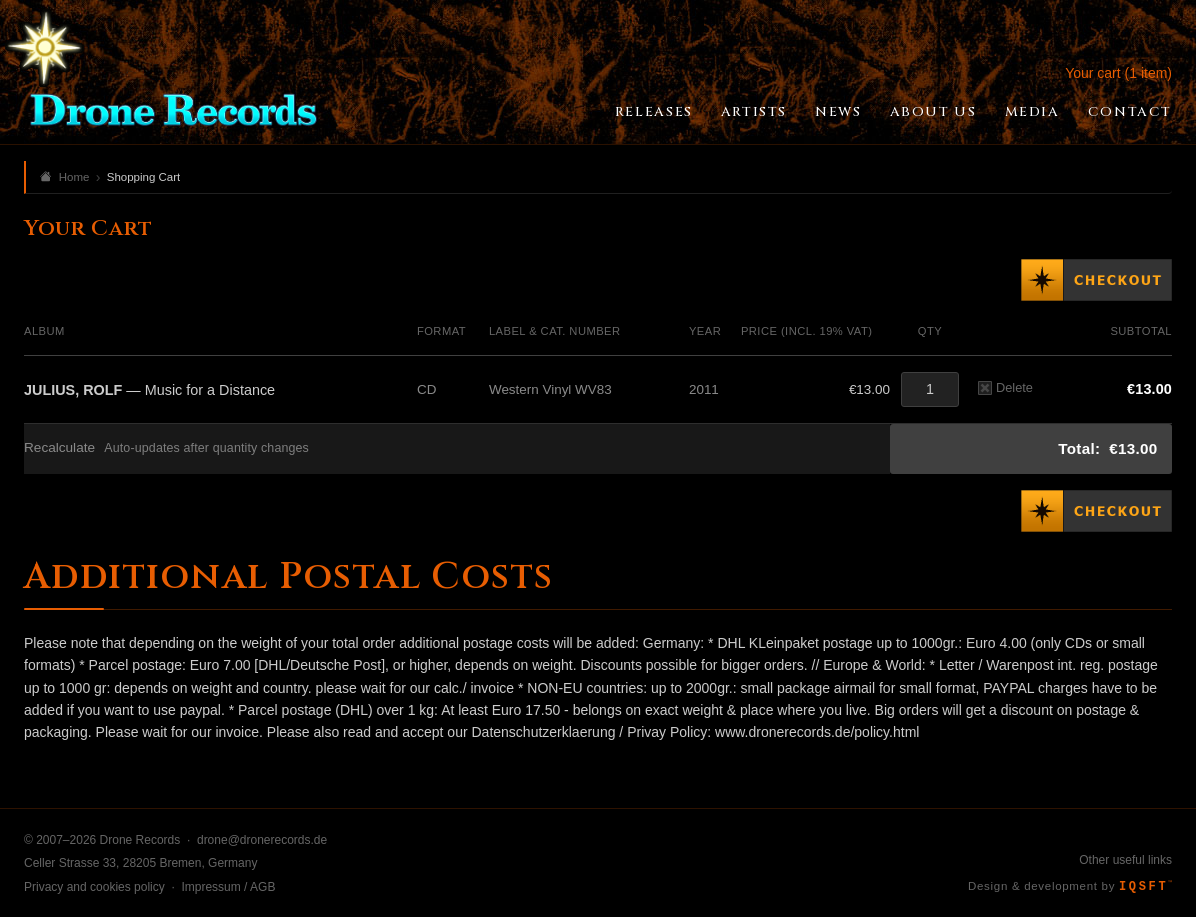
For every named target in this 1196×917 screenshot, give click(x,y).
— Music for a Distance (149, 390)
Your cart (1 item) (1118, 73)
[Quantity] (930, 389)
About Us (933, 112)
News (838, 112)
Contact (1130, 112)
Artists (754, 112)
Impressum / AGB (228, 887)
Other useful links (1125, 860)
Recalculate (59, 447)
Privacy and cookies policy (94, 887)
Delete (1005, 387)
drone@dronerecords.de (262, 840)
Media (1032, 112)
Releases (654, 112)
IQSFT (1145, 887)
